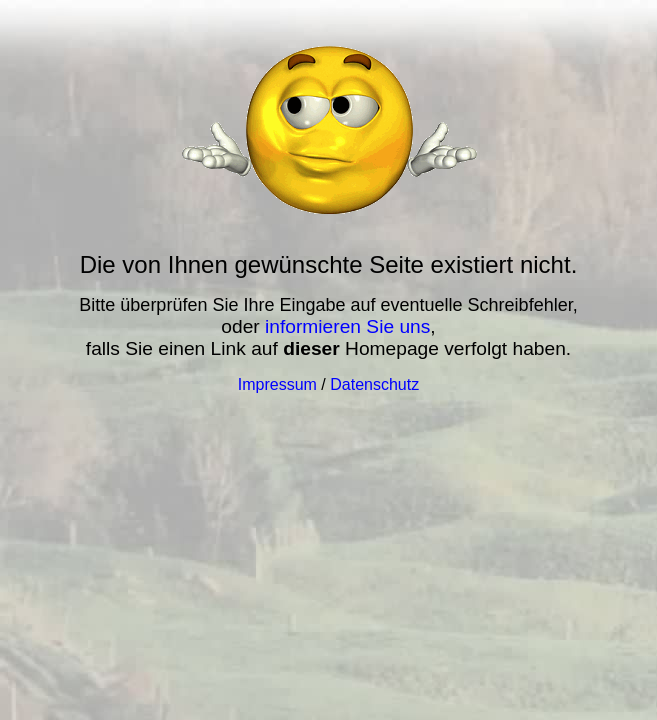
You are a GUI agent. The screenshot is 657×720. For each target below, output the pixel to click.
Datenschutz (374, 384)
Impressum (277, 384)
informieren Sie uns (347, 326)
